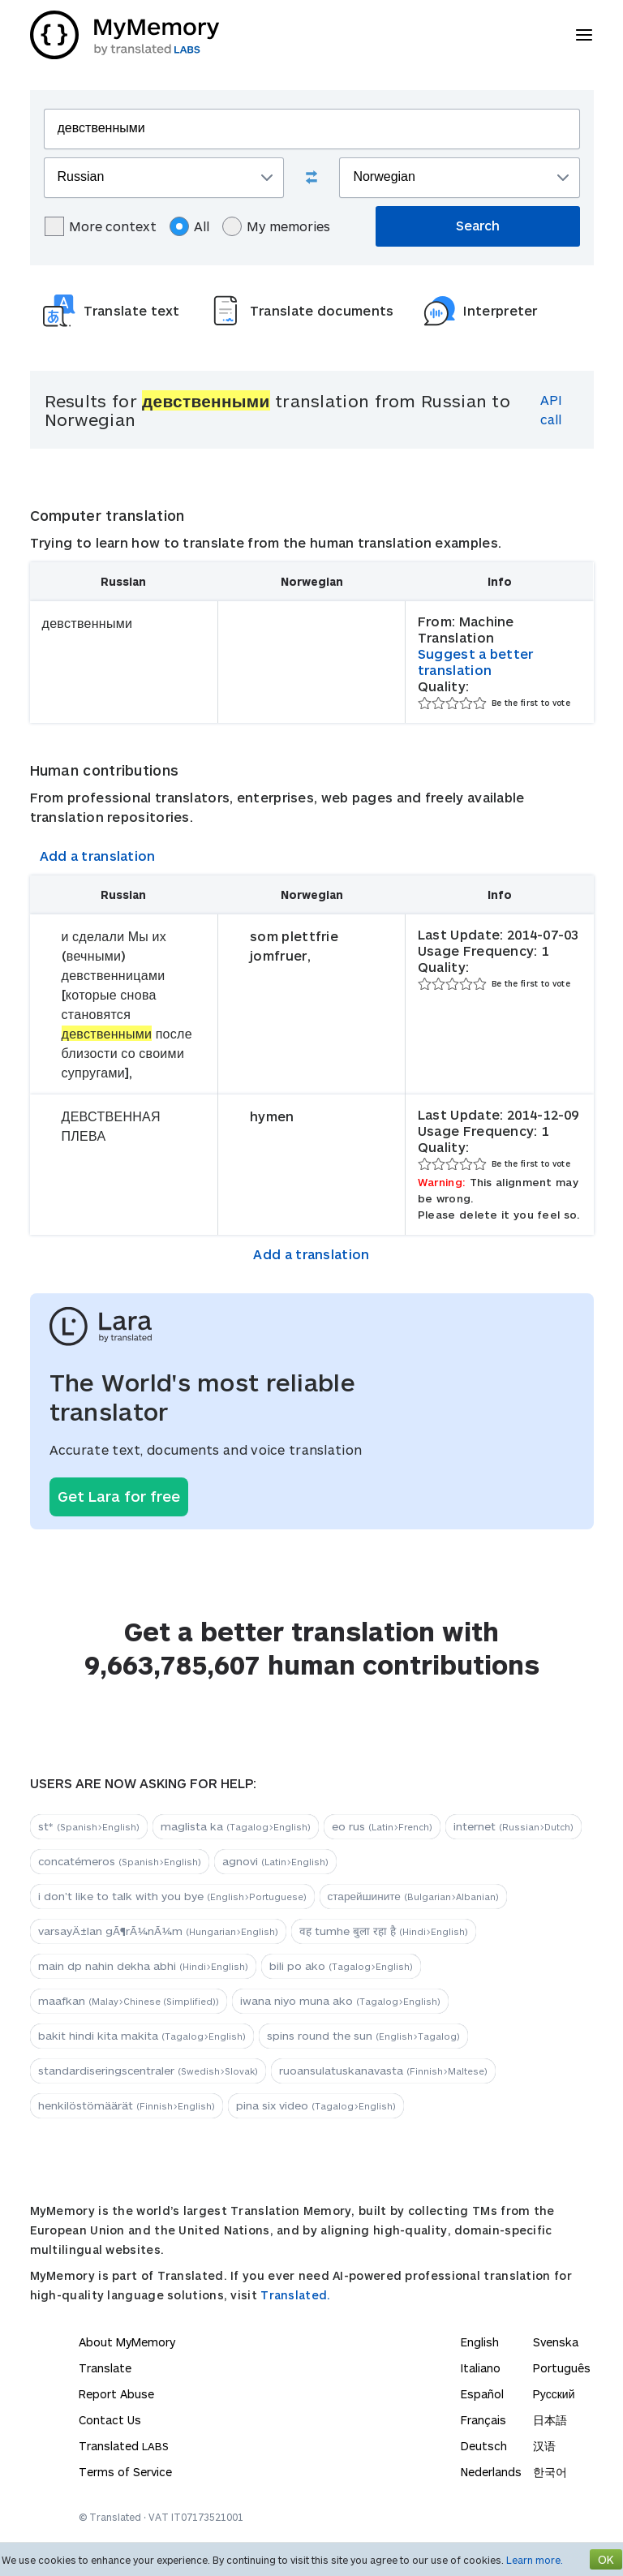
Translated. (295, 2295)
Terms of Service (125, 2472)
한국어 (550, 2472)
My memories (276, 226)
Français (483, 2420)
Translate (105, 2368)
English (480, 2342)
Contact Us (110, 2420)
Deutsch (484, 2446)
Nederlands (491, 2472)
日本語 (550, 2420)
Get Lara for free (119, 1496)
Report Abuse (116, 2394)
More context (101, 226)
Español (482, 2394)
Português (562, 2368)
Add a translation (98, 855)
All (189, 226)
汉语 (544, 2446)
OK (606, 2559)
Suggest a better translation (476, 661)
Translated (124, 2446)
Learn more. (534, 2559)
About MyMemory (127, 2342)
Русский (554, 2394)
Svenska (555, 2342)
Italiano (481, 2368)
